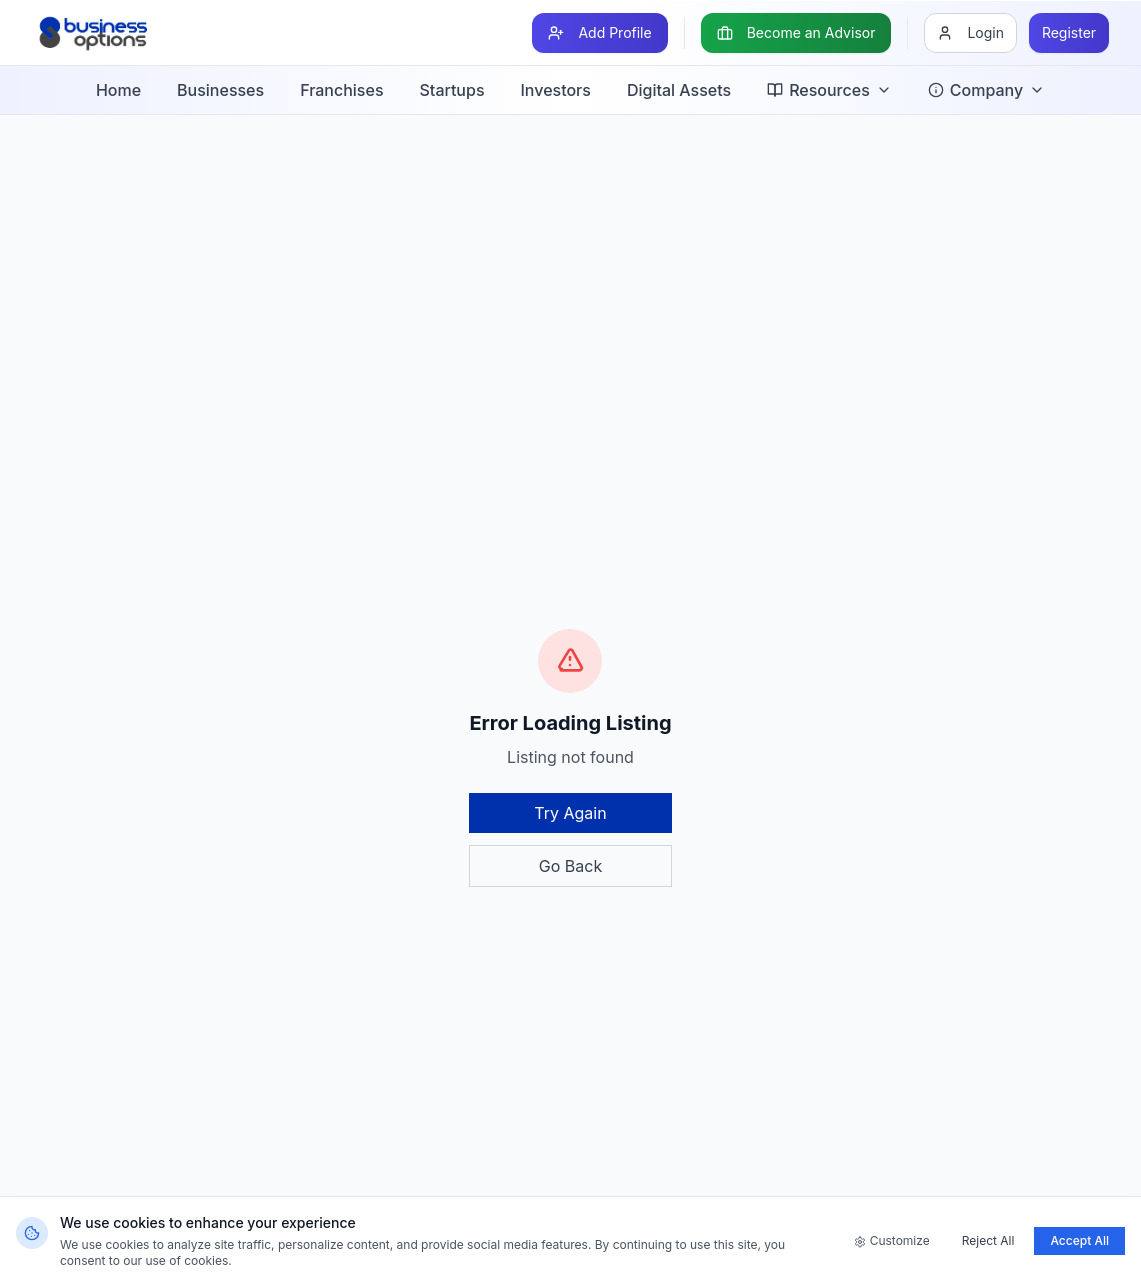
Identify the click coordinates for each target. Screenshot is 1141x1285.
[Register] (1069, 33)
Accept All (1079, 1240)
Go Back (570, 866)
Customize (892, 1240)
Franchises (341, 90)
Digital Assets (679, 90)
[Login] (970, 33)
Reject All (988, 1240)
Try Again (570, 813)
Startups (452, 90)
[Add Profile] (599, 33)
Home (118, 90)
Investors (556, 90)
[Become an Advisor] (796, 33)
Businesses (220, 90)
